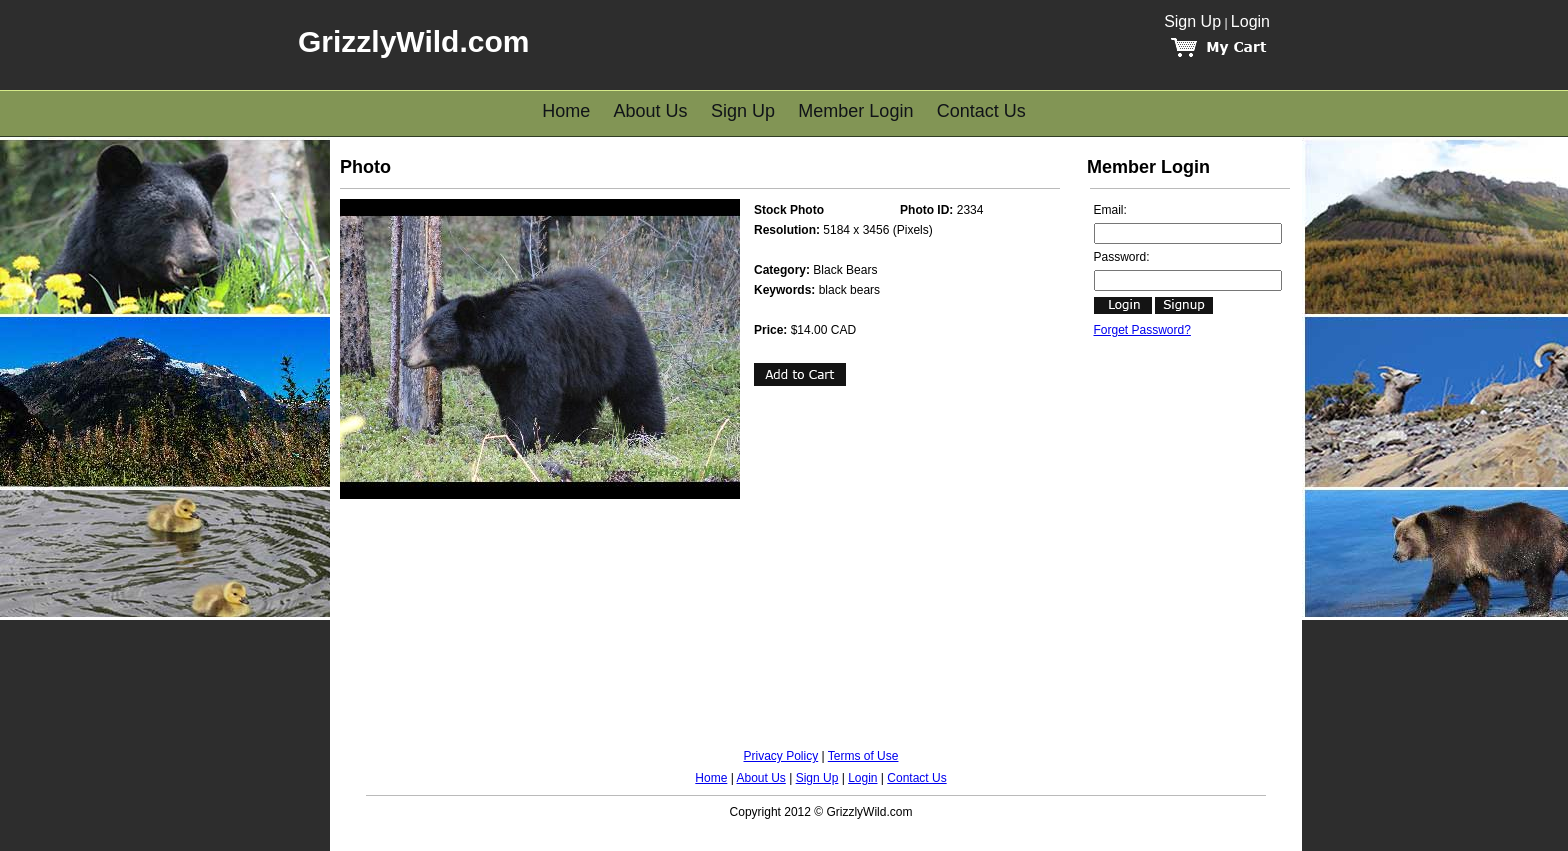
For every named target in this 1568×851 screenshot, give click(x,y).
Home (566, 111)
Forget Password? (1142, 330)
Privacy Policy (781, 756)
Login (1250, 21)
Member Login (855, 111)
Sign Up (1192, 21)
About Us (651, 111)
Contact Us (981, 111)
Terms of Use (863, 756)
